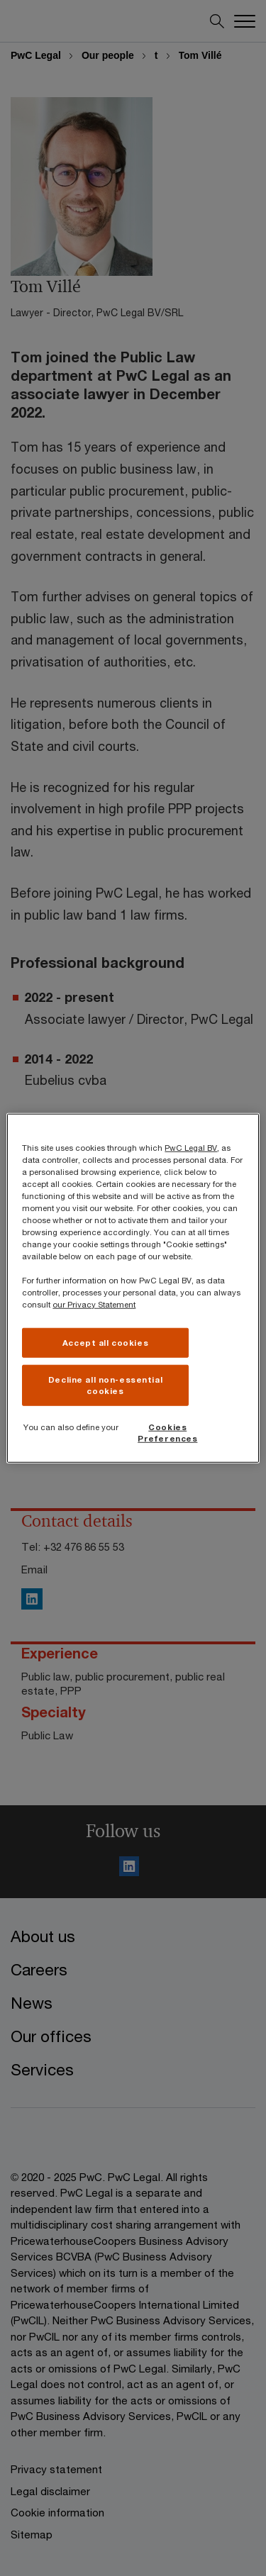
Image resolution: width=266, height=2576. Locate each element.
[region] (132, 1288)
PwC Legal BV (191, 1147)
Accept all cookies (105, 1342)
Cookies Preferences (167, 1432)
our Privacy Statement (93, 1304)
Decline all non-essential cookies (105, 1385)
